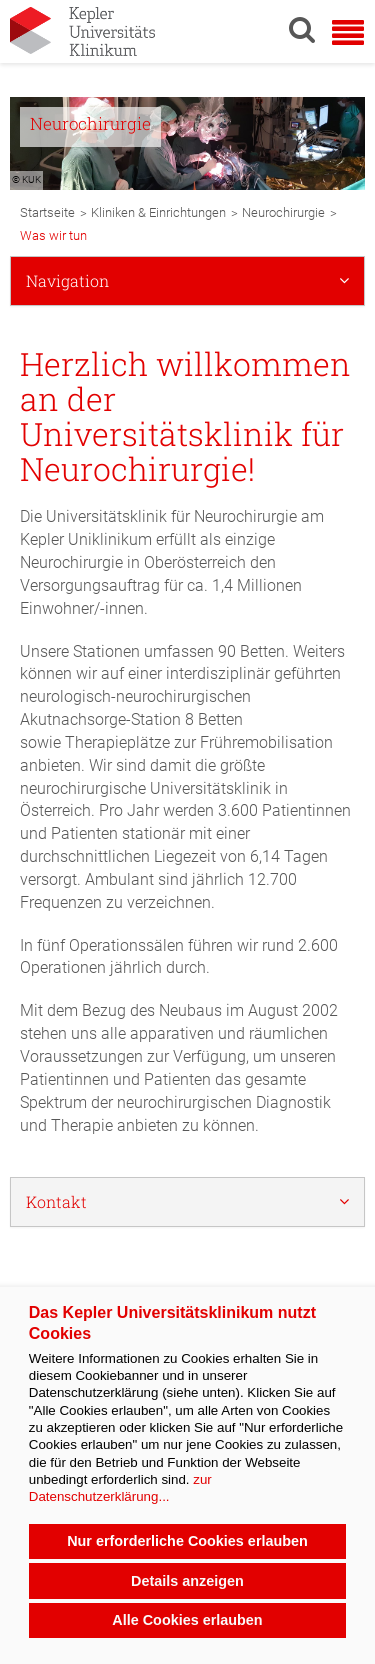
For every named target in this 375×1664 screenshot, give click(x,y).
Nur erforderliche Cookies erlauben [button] (187, 1541)
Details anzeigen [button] (187, 1581)
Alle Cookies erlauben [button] (187, 1620)
